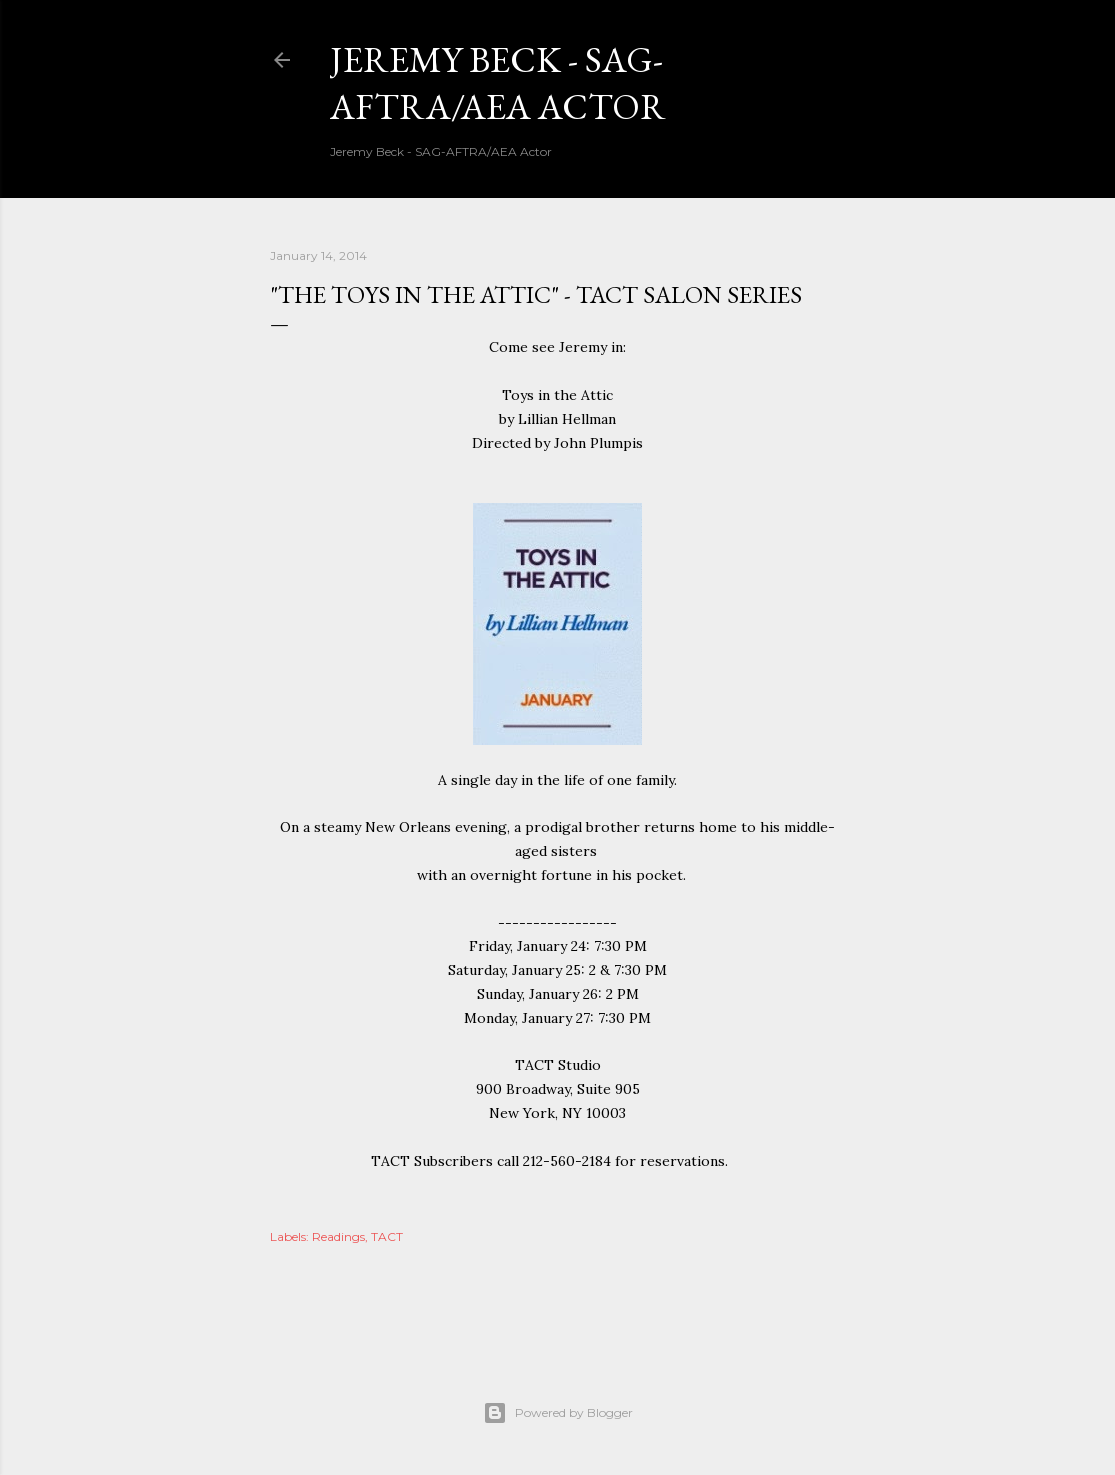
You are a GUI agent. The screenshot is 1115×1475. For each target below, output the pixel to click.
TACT (387, 1236)
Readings (338, 1236)
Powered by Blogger (558, 1413)
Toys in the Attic (557, 395)
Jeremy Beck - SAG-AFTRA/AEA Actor (498, 83)
